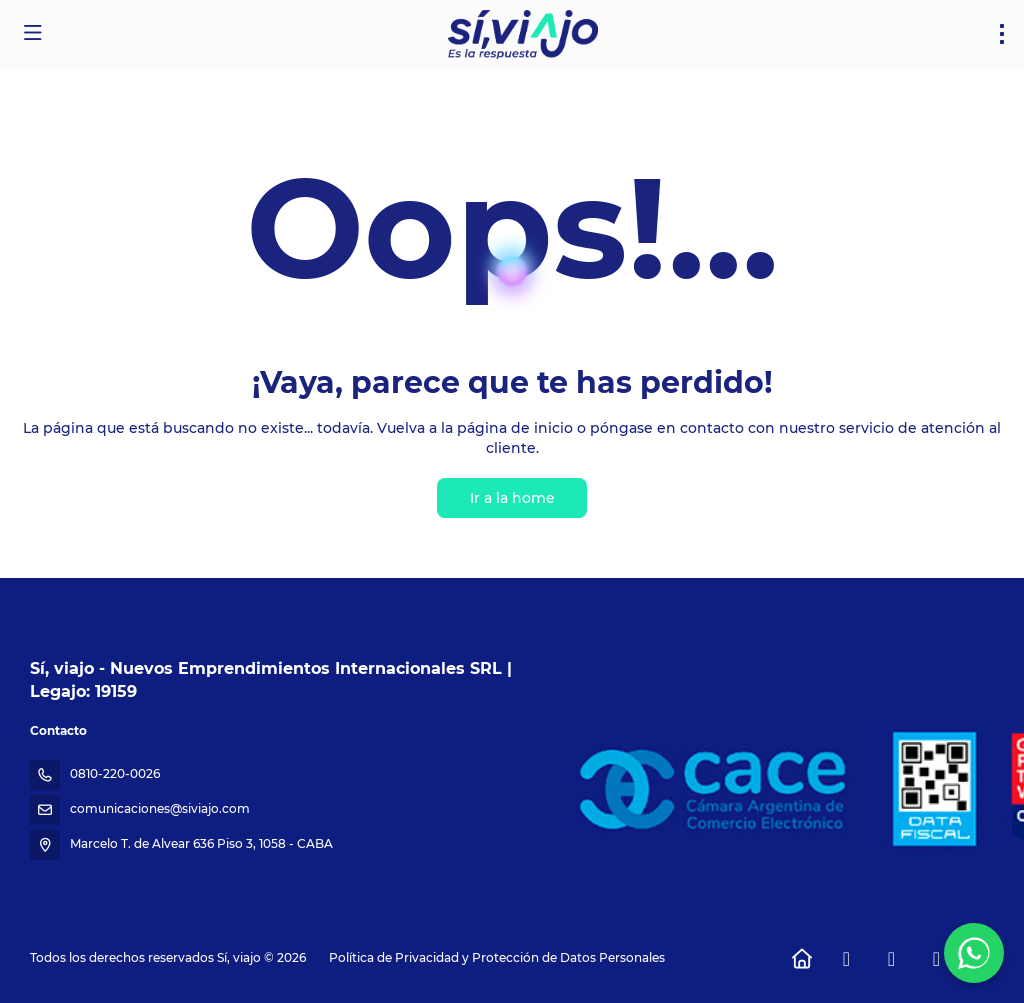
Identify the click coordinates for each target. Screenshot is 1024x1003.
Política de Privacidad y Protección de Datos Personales (497, 957)
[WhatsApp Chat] (974, 953)
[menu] (1002, 34)
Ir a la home (512, 498)
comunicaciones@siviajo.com (160, 808)
